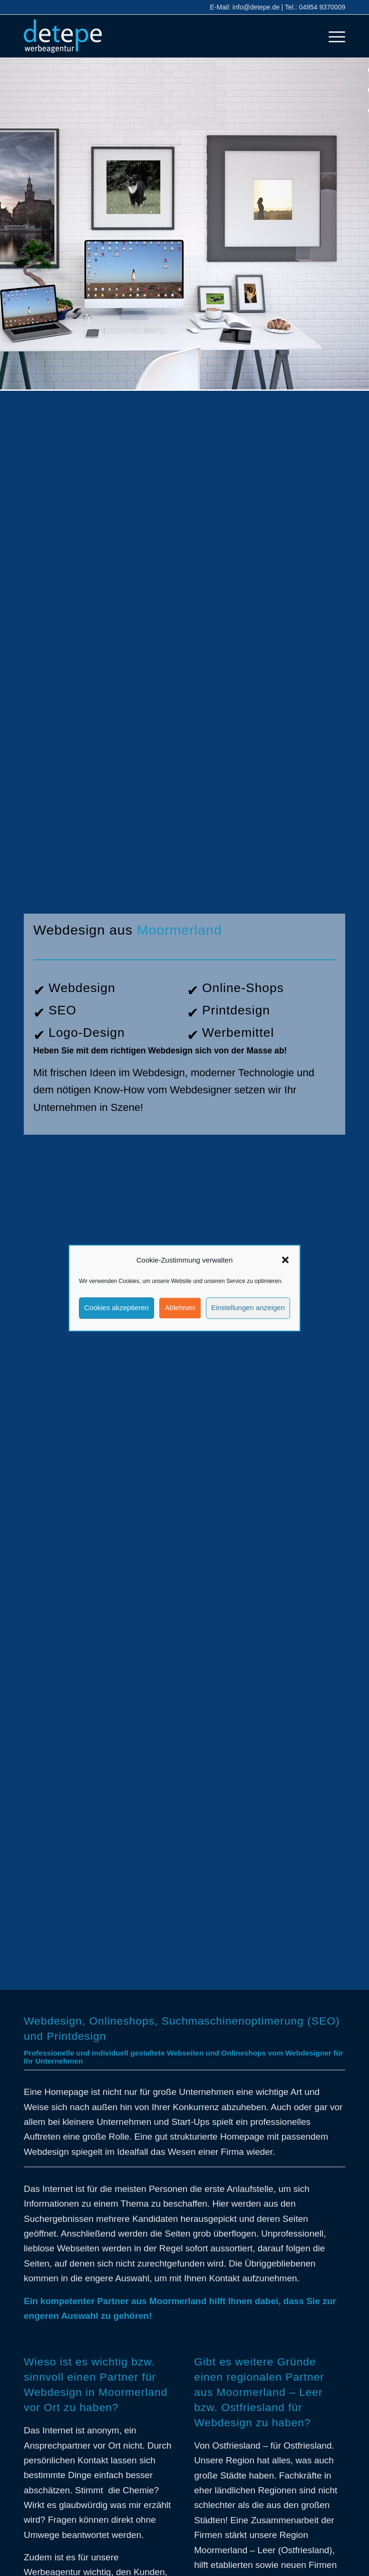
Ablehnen (180, 1308)
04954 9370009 (322, 7)
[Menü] (332, 36)
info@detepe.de (256, 7)
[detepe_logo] (63, 36)
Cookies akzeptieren (116, 1308)
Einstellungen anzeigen (248, 1308)
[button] (285, 1260)
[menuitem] (332, 36)
